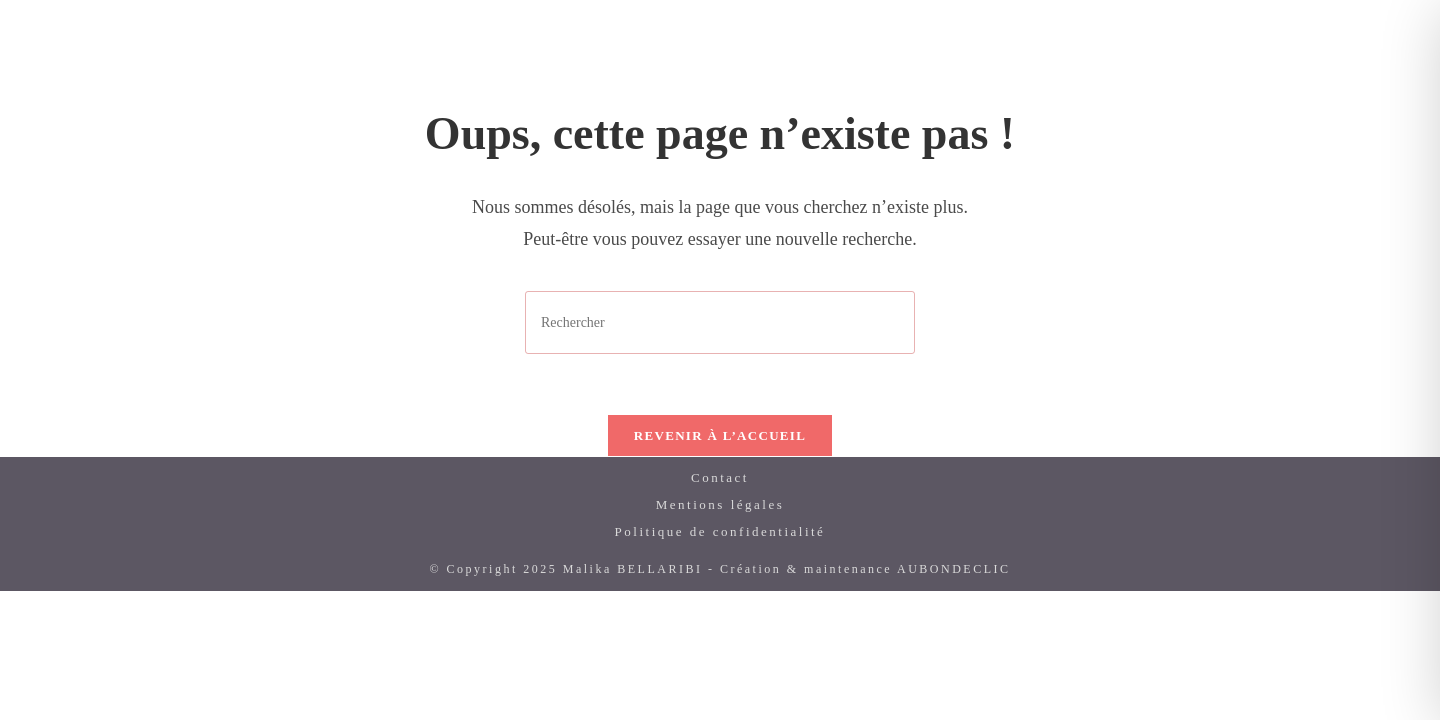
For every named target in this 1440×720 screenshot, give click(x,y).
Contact (720, 477)
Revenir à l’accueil (720, 435)
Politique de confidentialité (720, 531)
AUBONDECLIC (954, 569)
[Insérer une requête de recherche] (720, 322)
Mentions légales (720, 504)
